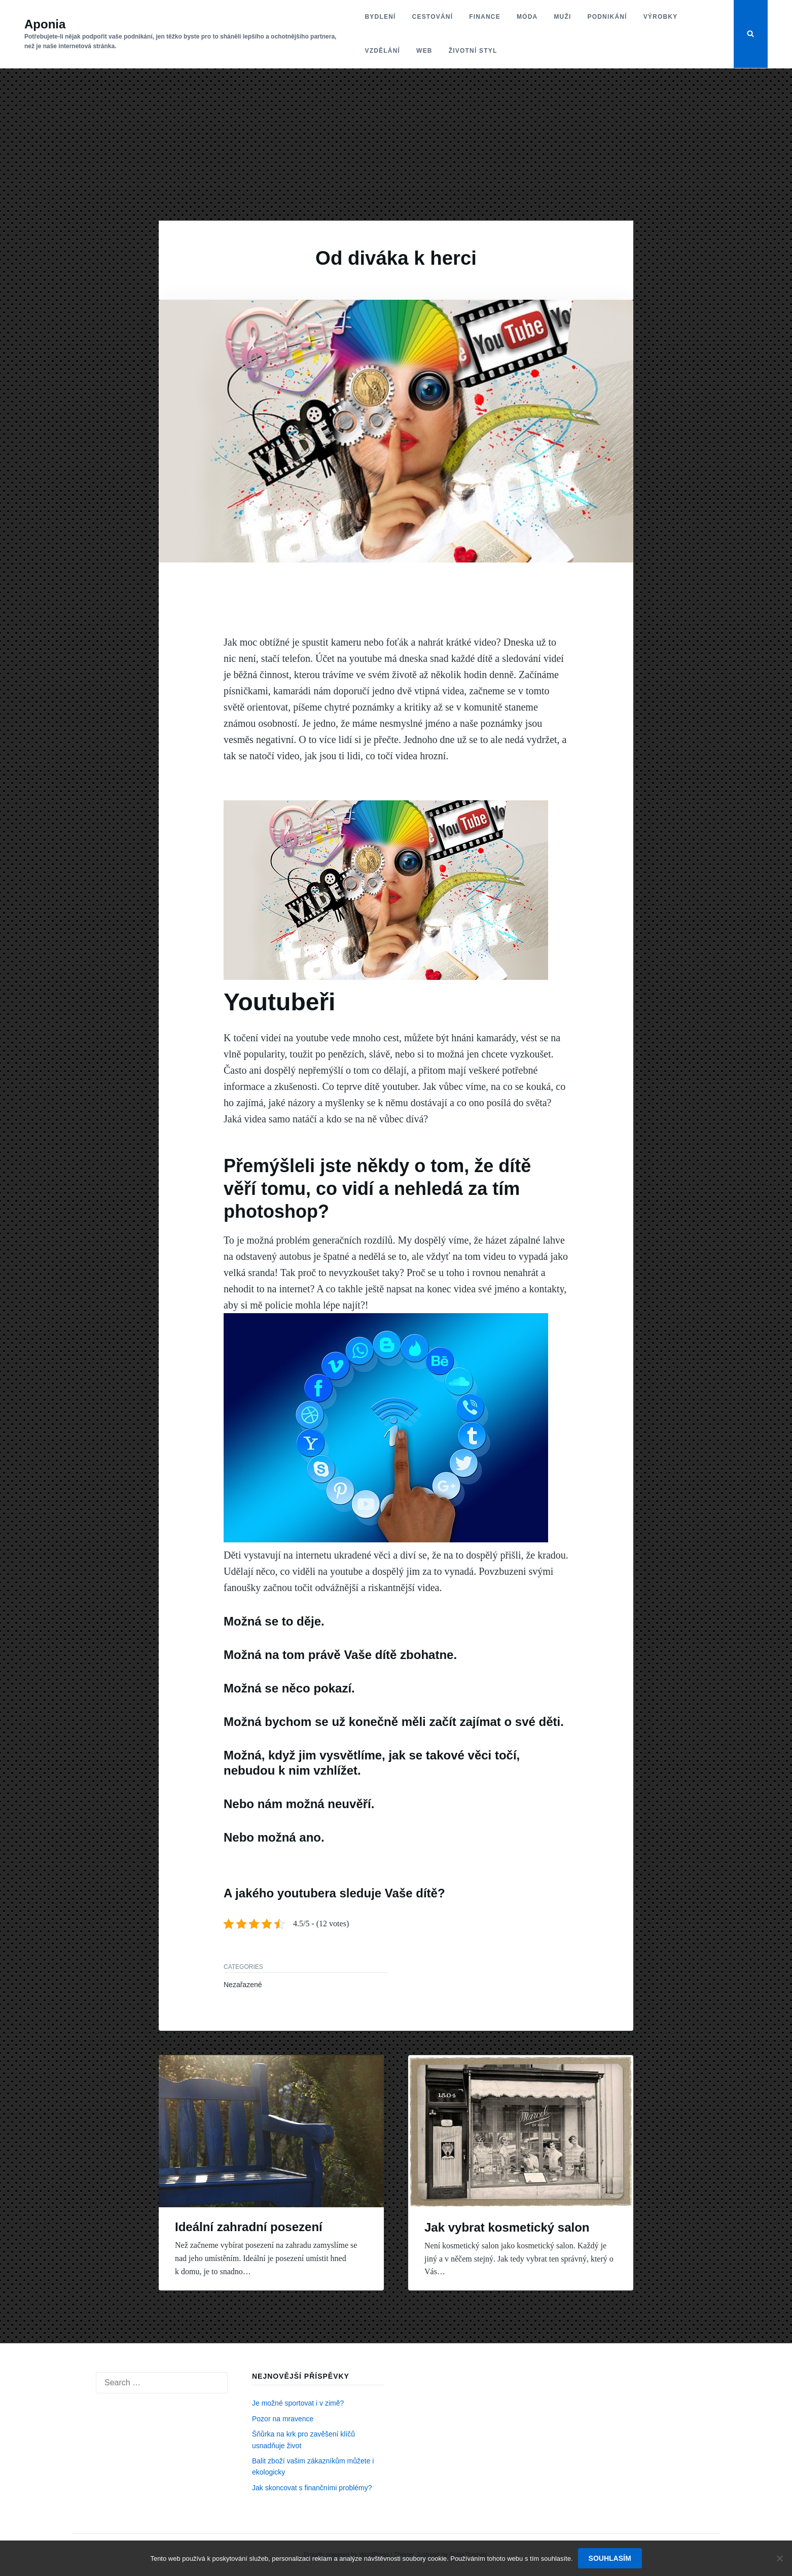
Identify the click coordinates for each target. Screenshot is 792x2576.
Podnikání (607, 16)
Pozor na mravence (282, 2419)
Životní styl (473, 50)
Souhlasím (610, 2558)
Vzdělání (383, 50)
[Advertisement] (396, 145)
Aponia (44, 24)
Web (424, 50)
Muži (562, 16)
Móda (527, 16)
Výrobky (660, 16)
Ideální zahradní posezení (248, 2227)
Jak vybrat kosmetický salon (507, 2227)
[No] (779, 2558)
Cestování (432, 16)
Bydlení (380, 16)
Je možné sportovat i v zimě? (298, 2403)
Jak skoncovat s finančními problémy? (312, 2488)
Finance (484, 16)
